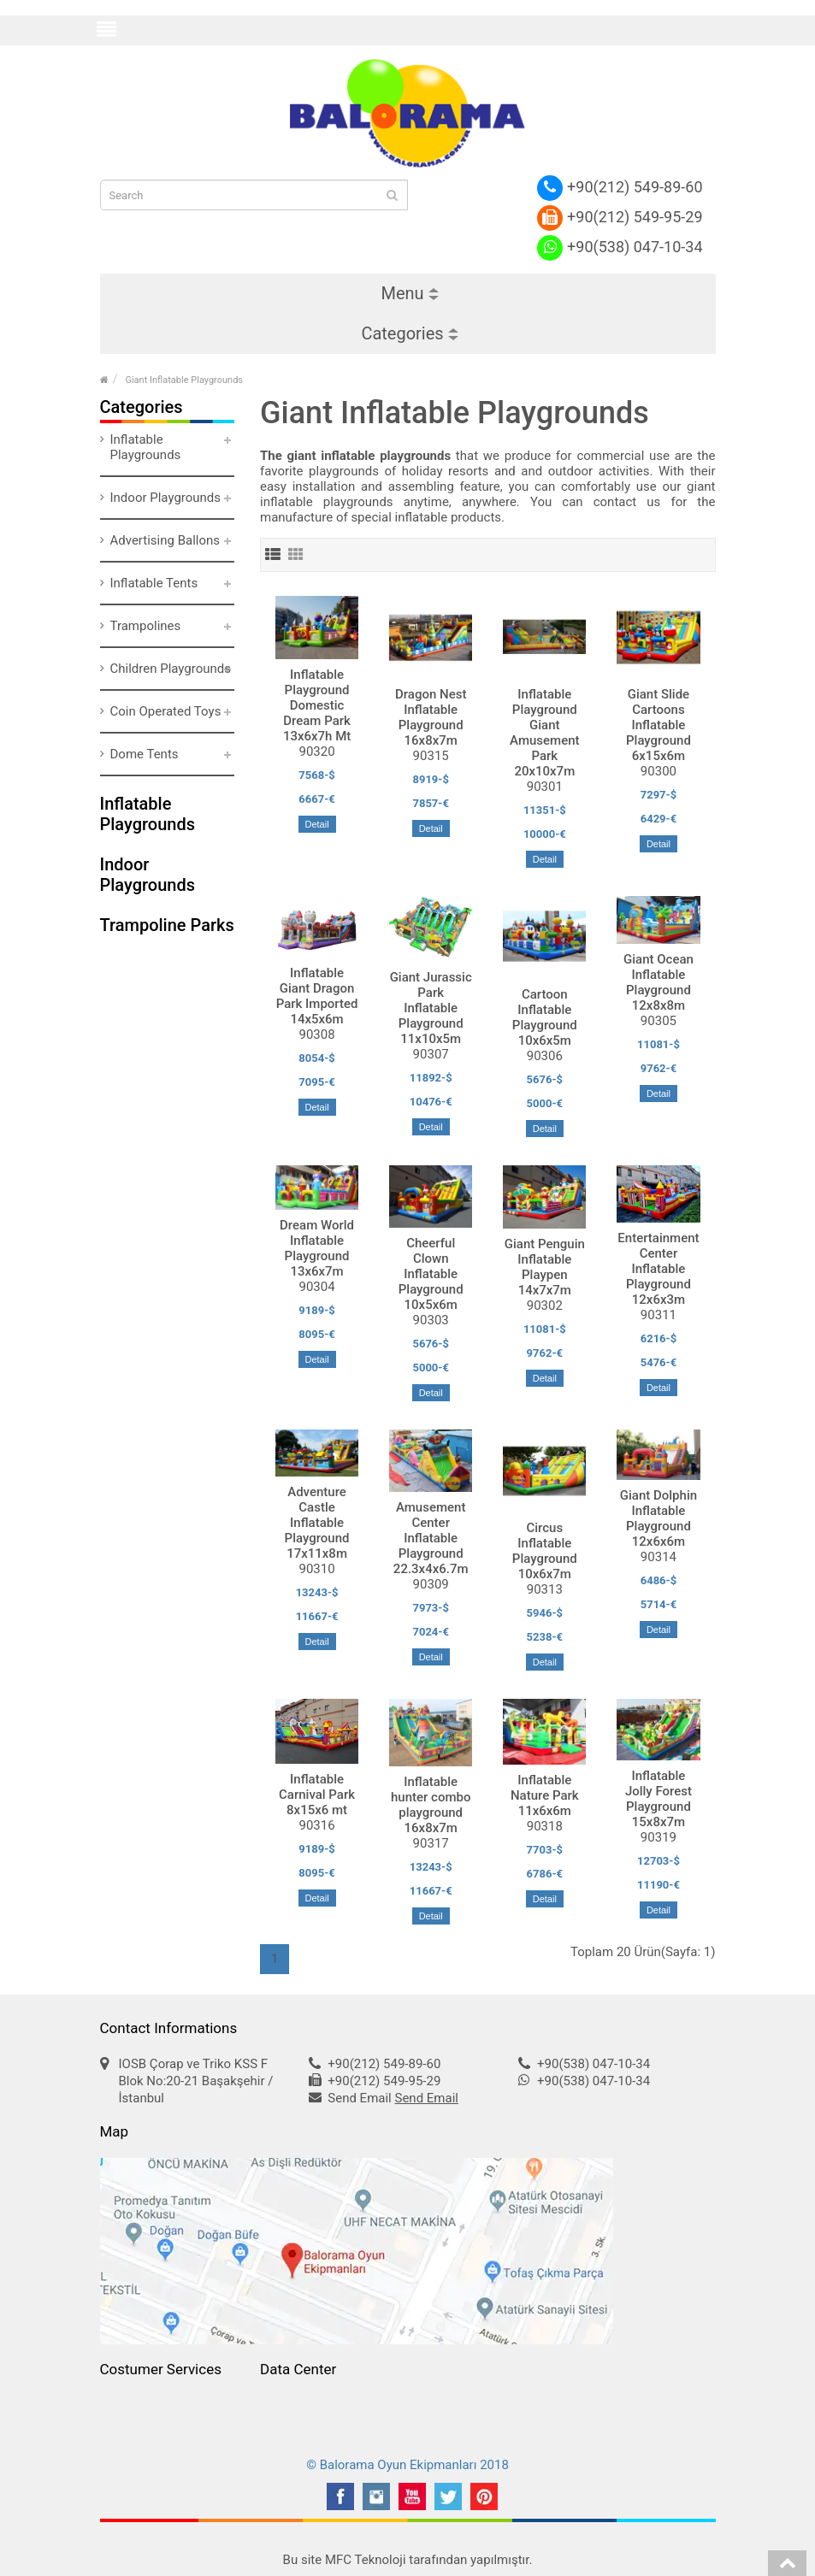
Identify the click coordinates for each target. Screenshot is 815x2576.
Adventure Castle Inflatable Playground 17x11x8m (317, 1522)
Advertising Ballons (165, 540)
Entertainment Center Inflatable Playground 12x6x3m (658, 1268)
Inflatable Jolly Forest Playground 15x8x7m (658, 1799)
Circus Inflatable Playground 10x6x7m (544, 1551)
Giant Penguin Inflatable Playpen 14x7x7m (545, 1267)
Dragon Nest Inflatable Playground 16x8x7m (430, 717)
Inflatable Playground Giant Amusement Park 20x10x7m (544, 733)
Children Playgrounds (171, 668)
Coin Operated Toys (165, 711)
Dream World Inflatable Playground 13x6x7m (317, 1248)
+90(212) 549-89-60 (619, 187)
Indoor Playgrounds (165, 497)
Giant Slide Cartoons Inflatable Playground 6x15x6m (658, 725)
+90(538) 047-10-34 (619, 247)
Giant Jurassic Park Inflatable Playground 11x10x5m (431, 1008)
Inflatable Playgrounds (145, 447)
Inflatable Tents (154, 583)
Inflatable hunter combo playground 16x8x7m (430, 1805)
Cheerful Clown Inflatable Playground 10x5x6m (431, 1273)
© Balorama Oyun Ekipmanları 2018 (407, 2465)
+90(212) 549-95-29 (619, 217)
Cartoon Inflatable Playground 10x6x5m (544, 1017)
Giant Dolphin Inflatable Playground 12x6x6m (658, 1518)
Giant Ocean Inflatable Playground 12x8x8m (658, 982)
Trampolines (145, 626)
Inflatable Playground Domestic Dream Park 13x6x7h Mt (317, 705)
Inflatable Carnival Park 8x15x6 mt (317, 1794)
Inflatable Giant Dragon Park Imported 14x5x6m (317, 996)
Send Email (426, 2098)
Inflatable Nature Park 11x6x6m (545, 1795)
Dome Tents (144, 754)
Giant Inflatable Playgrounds (184, 380)
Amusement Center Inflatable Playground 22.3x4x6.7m (431, 1538)
